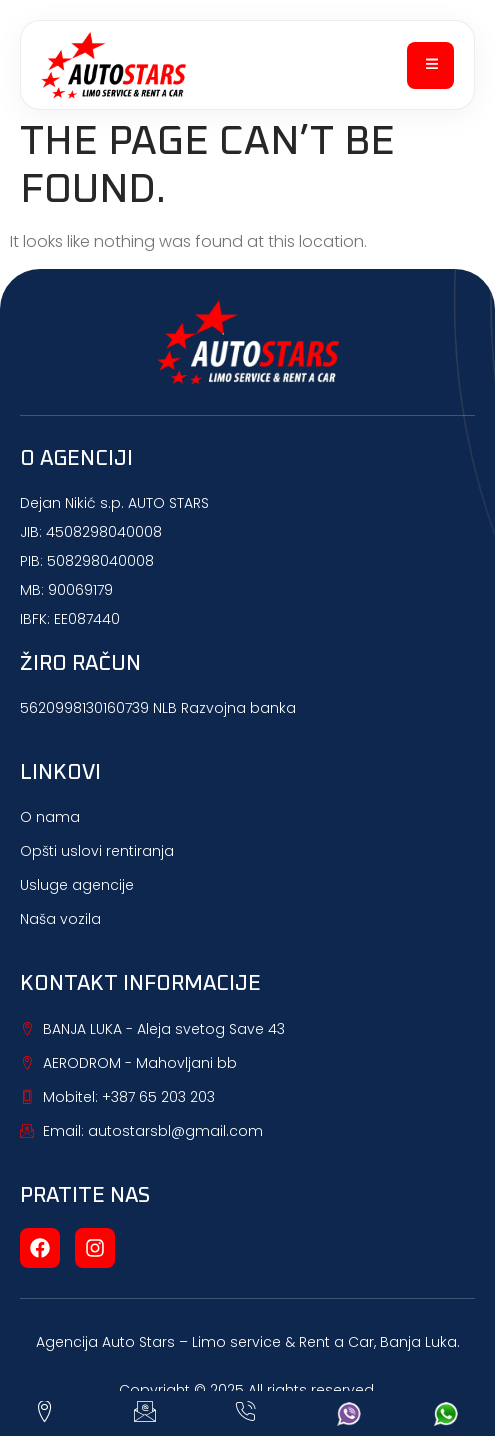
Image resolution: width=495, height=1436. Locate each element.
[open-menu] (430, 65)
